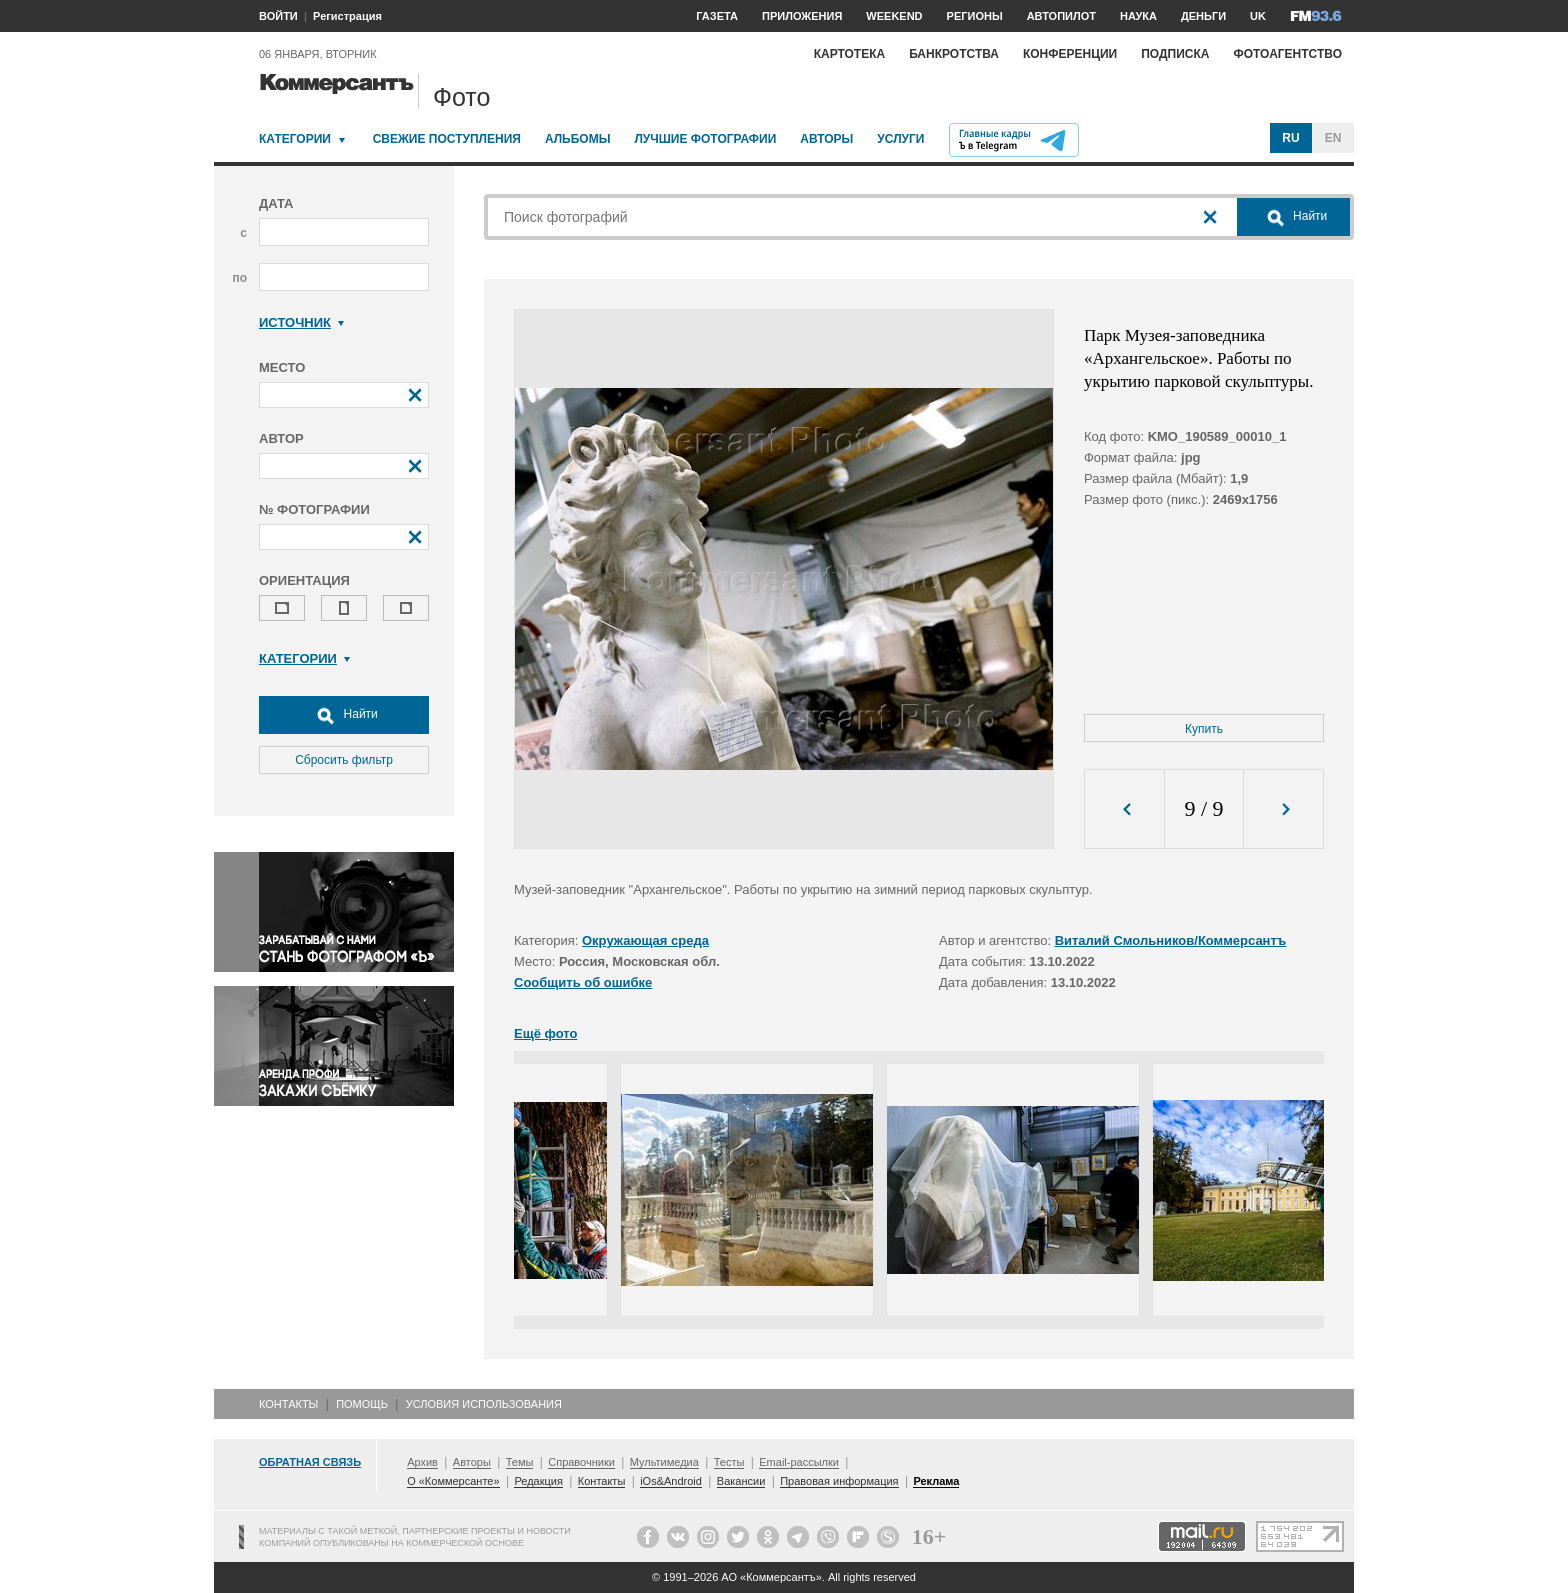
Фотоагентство (1287, 54)
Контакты (288, 1404)
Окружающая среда (645, 940)
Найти (344, 715)
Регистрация (347, 16)
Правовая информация (839, 1481)
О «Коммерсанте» (453, 1481)
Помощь (362, 1404)
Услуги (900, 139)
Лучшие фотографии (705, 139)
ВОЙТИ (278, 16)
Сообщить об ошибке (583, 982)
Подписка (1175, 54)
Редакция (538, 1481)
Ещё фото (545, 1033)
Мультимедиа (664, 1462)
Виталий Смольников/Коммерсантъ (1171, 940)
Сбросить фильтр (344, 760)
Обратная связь (310, 1462)
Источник (301, 322)
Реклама (936, 1481)
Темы (520, 1462)
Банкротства (954, 54)
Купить (1204, 729)
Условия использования (484, 1404)
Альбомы (578, 139)
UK (1258, 16)
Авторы (826, 139)
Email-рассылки (799, 1462)
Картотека (850, 54)
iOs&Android (671, 1481)
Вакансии (741, 1481)
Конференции (1070, 54)
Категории (295, 139)
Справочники (581, 1462)
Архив (422, 1462)
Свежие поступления (447, 139)
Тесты (729, 1462)
